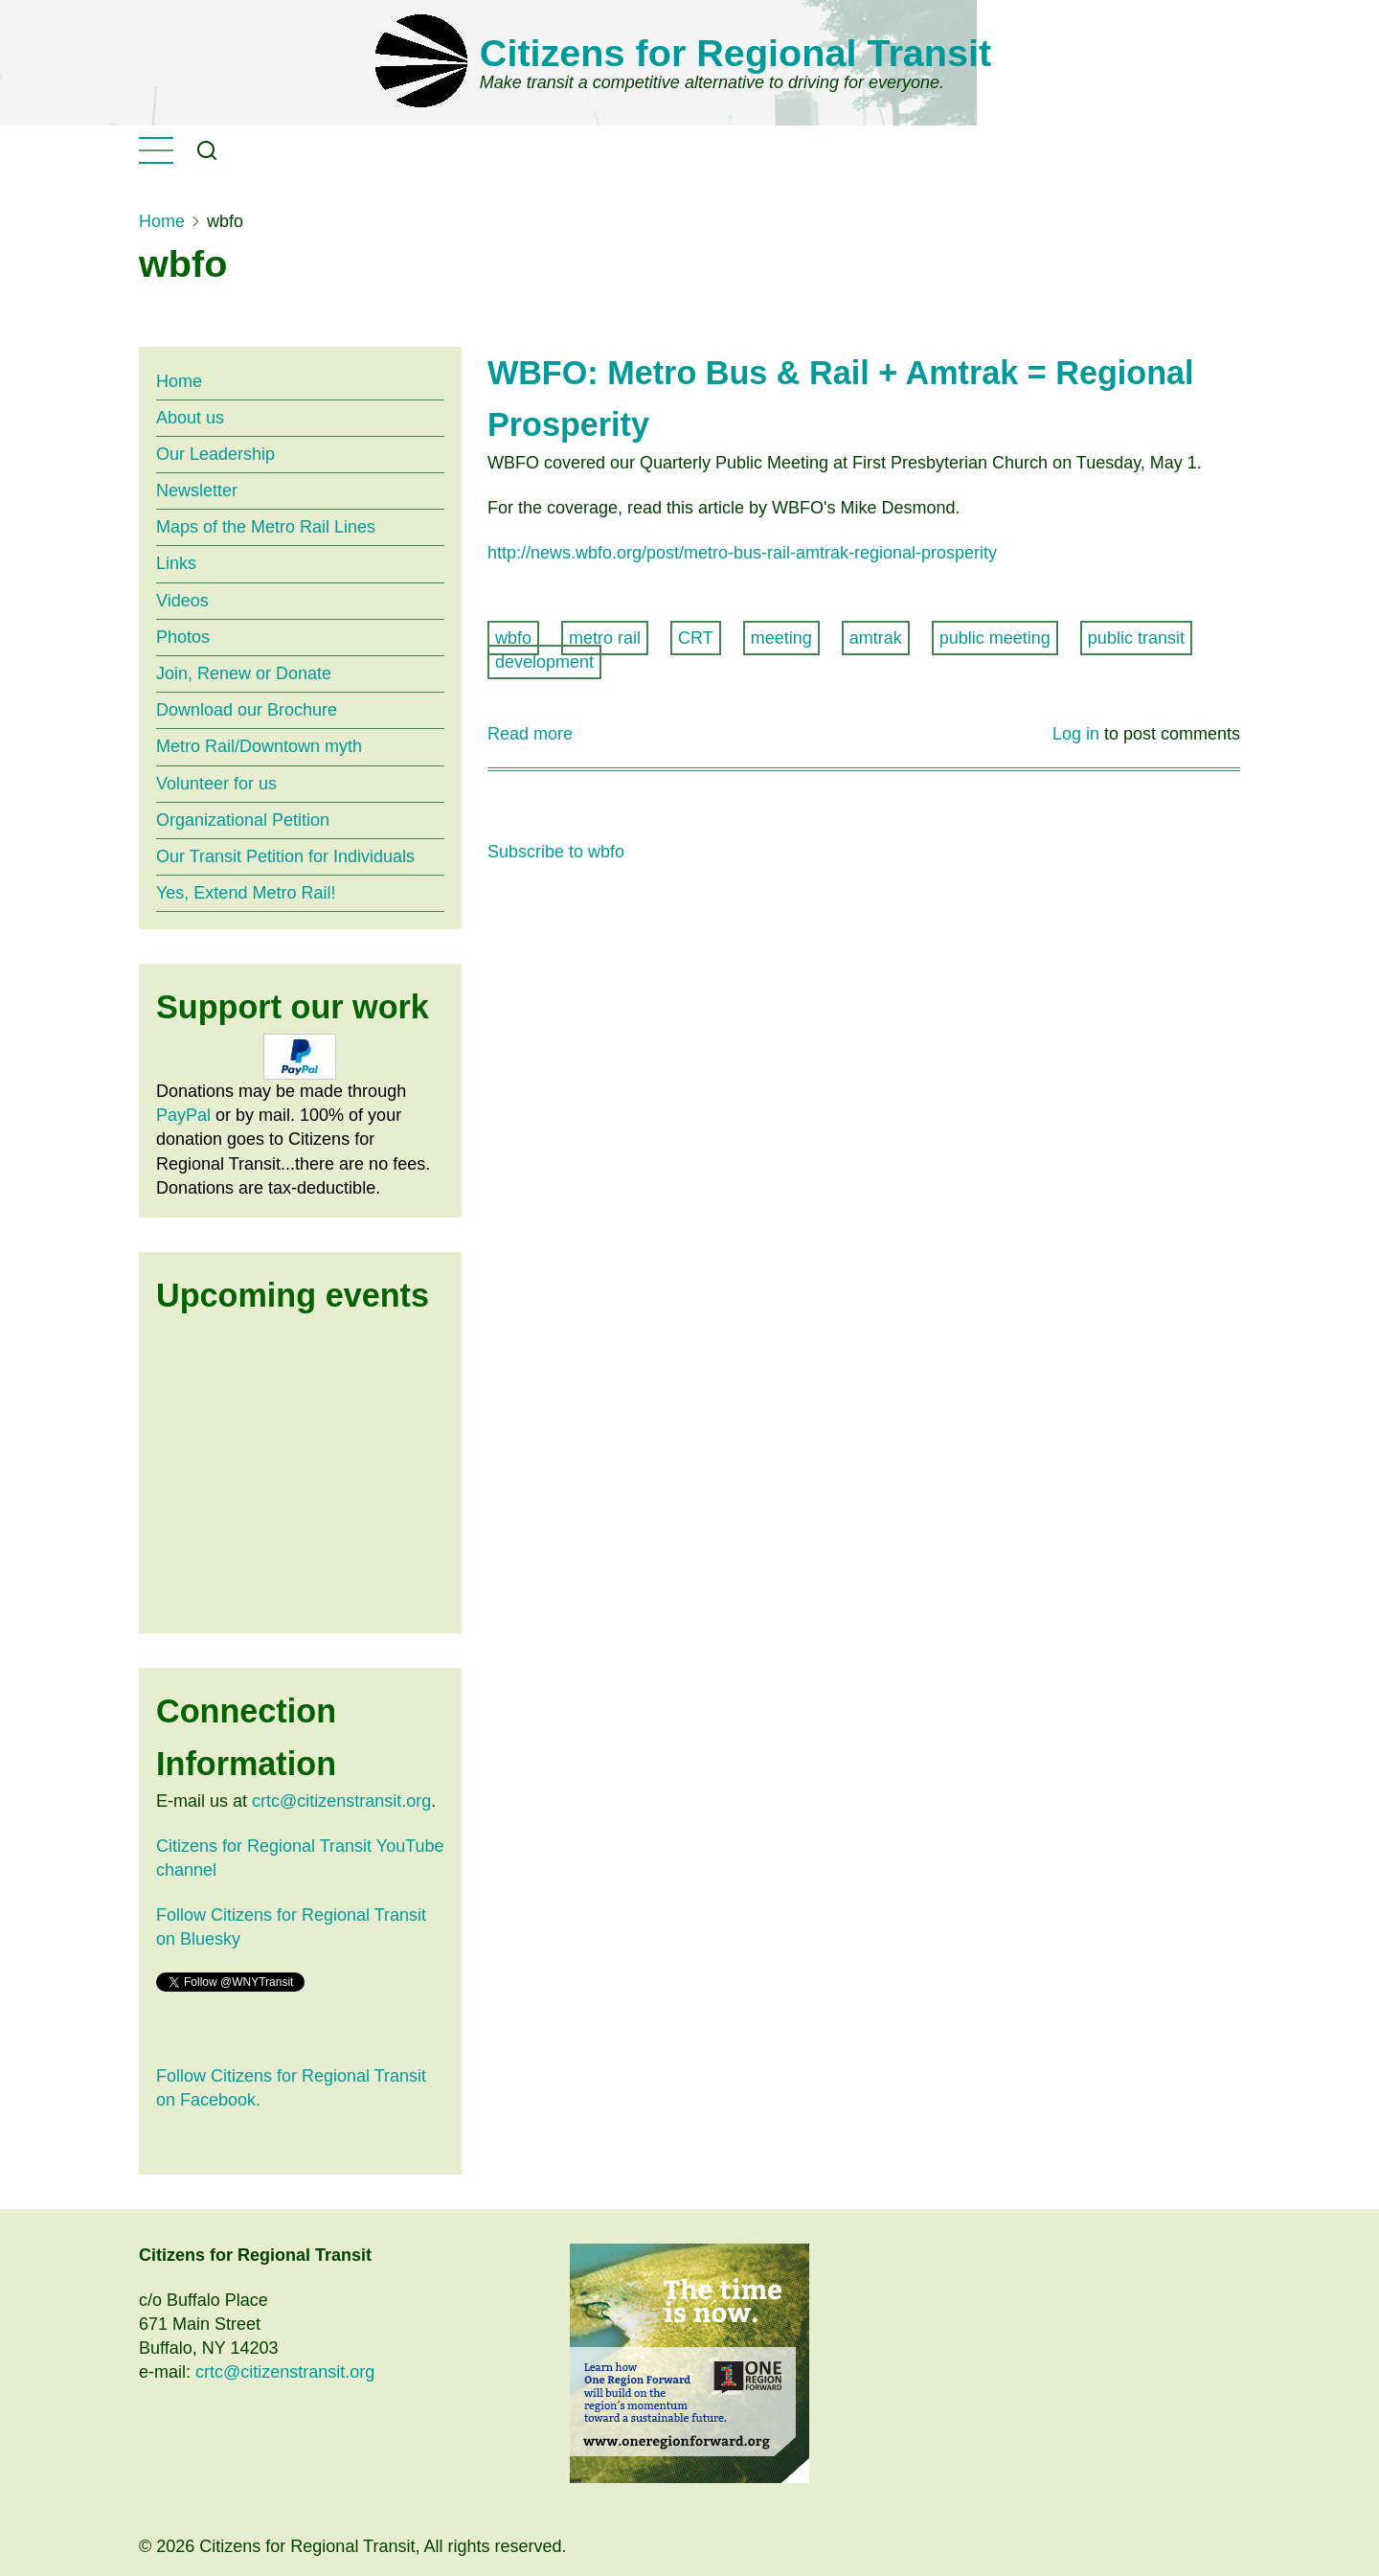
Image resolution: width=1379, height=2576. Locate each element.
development (544, 662)
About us (190, 417)
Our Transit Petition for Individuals (285, 856)
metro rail (605, 638)
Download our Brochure (246, 709)
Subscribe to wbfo (555, 851)
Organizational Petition (242, 820)
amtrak (875, 638)
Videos (182, 600)
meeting (781, 638)
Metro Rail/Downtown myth (259, 746)
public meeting (995, 638)
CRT (695, 638)
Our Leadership (215, 454)
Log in (1075, 733)
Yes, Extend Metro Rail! (245, 892)
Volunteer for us (216, 783)
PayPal (183, 1115)
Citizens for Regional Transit (735, 53)
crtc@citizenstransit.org (341, 1801)
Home (162, 221)
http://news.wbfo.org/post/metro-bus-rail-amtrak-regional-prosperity (742, 552)
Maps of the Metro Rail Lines (265, 526)
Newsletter (196, 490)
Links (176, 563)
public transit (1136, 638)
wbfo (513, 638)
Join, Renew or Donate (243, 673)
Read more (530, 734)
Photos (183, 637)
